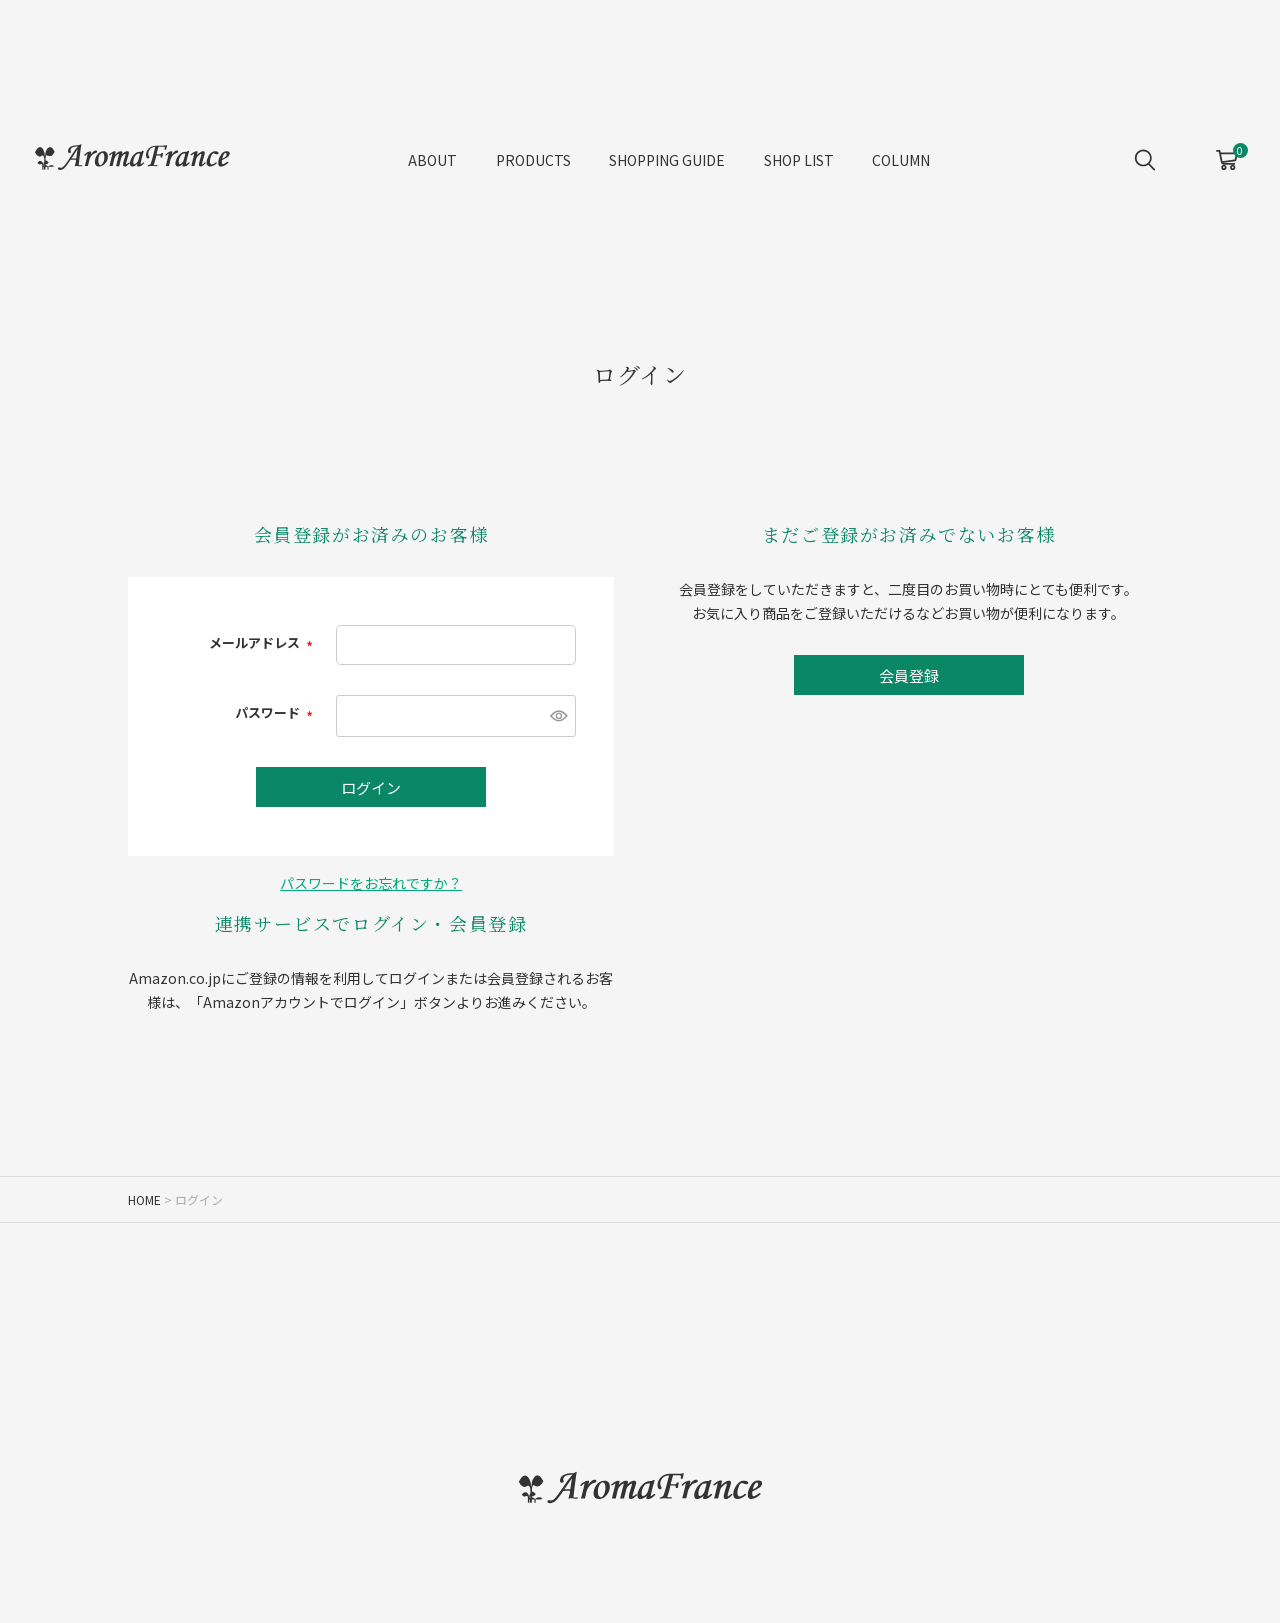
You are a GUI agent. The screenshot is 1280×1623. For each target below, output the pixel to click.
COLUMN (901, 159)
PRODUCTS (533, 159)
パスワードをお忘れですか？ (371, 883)
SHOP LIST (799, 159)
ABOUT (432, 159)
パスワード (275, 712)
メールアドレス (262, 642)
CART (1227, 153)
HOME (144, 1199)
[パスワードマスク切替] (556, 716)
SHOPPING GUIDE (667, 159)
